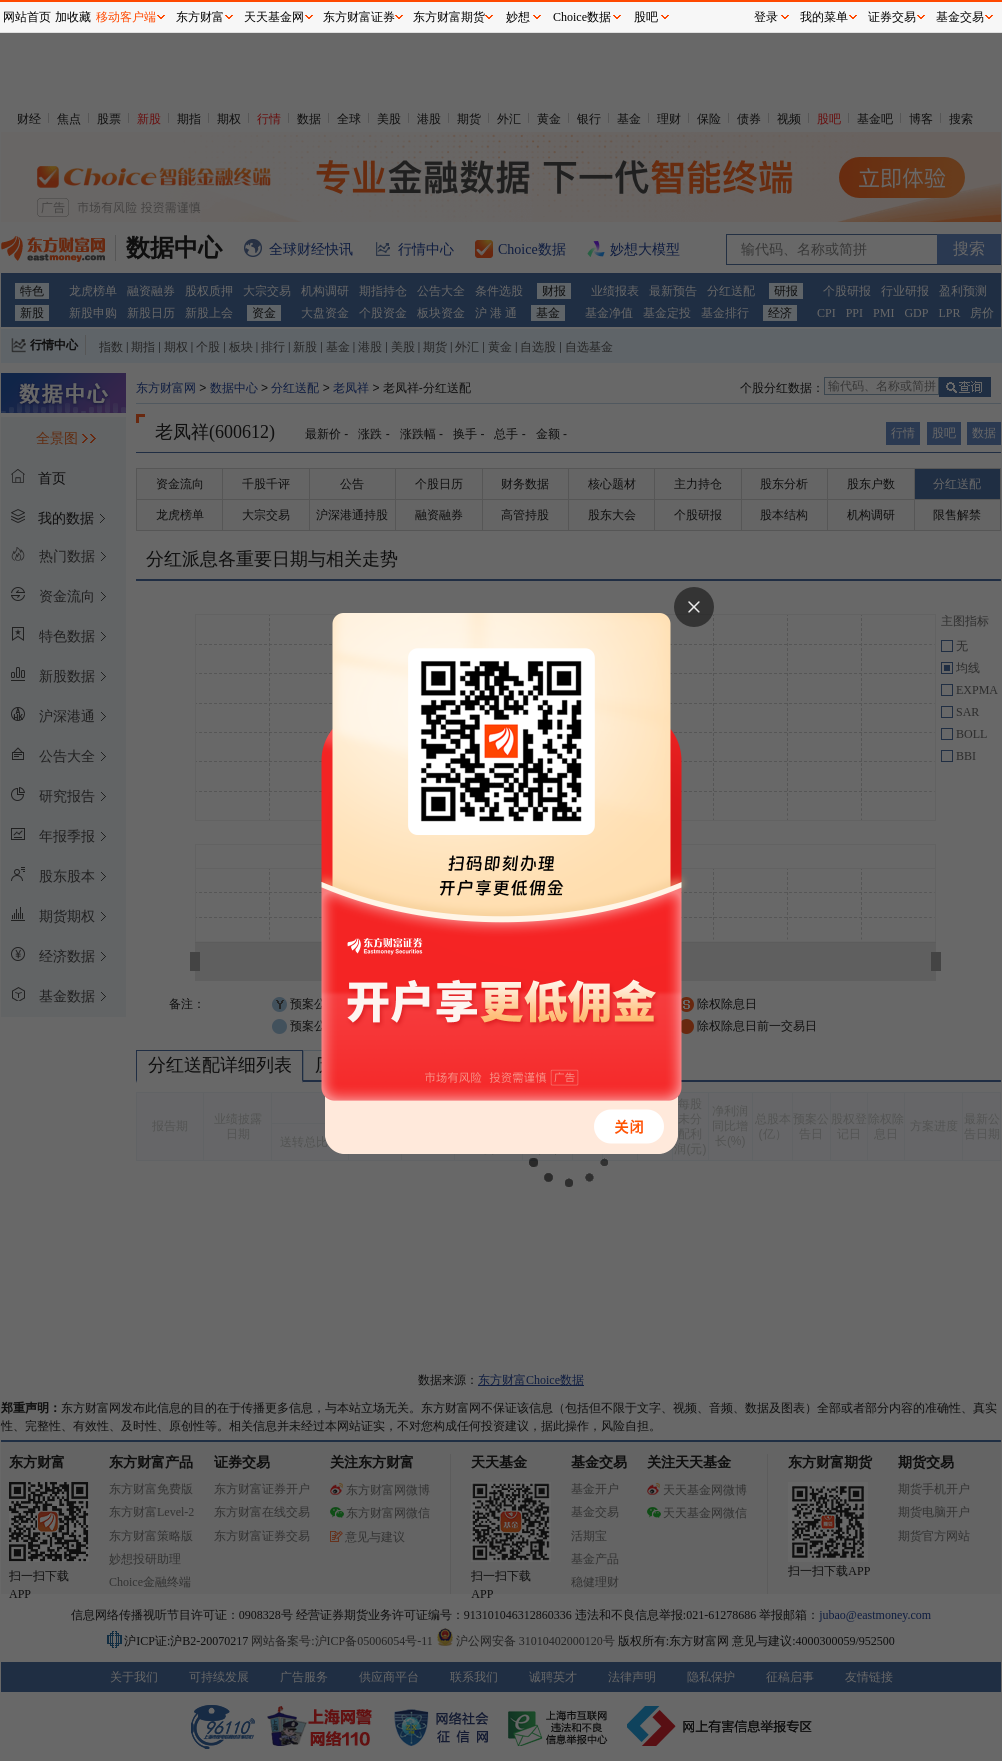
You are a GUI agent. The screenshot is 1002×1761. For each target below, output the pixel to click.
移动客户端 (126, 17)
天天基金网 (274, 17)
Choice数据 (582, 17)
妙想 (518, 17)
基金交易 (960, 17)
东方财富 (200, 17)
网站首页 (27, 17)
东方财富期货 (449, 17)
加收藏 (73, 17)
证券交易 (892, 17)
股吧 (646, 17)
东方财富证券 (359, 17)
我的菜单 (824, 17)
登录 (766, 17)
